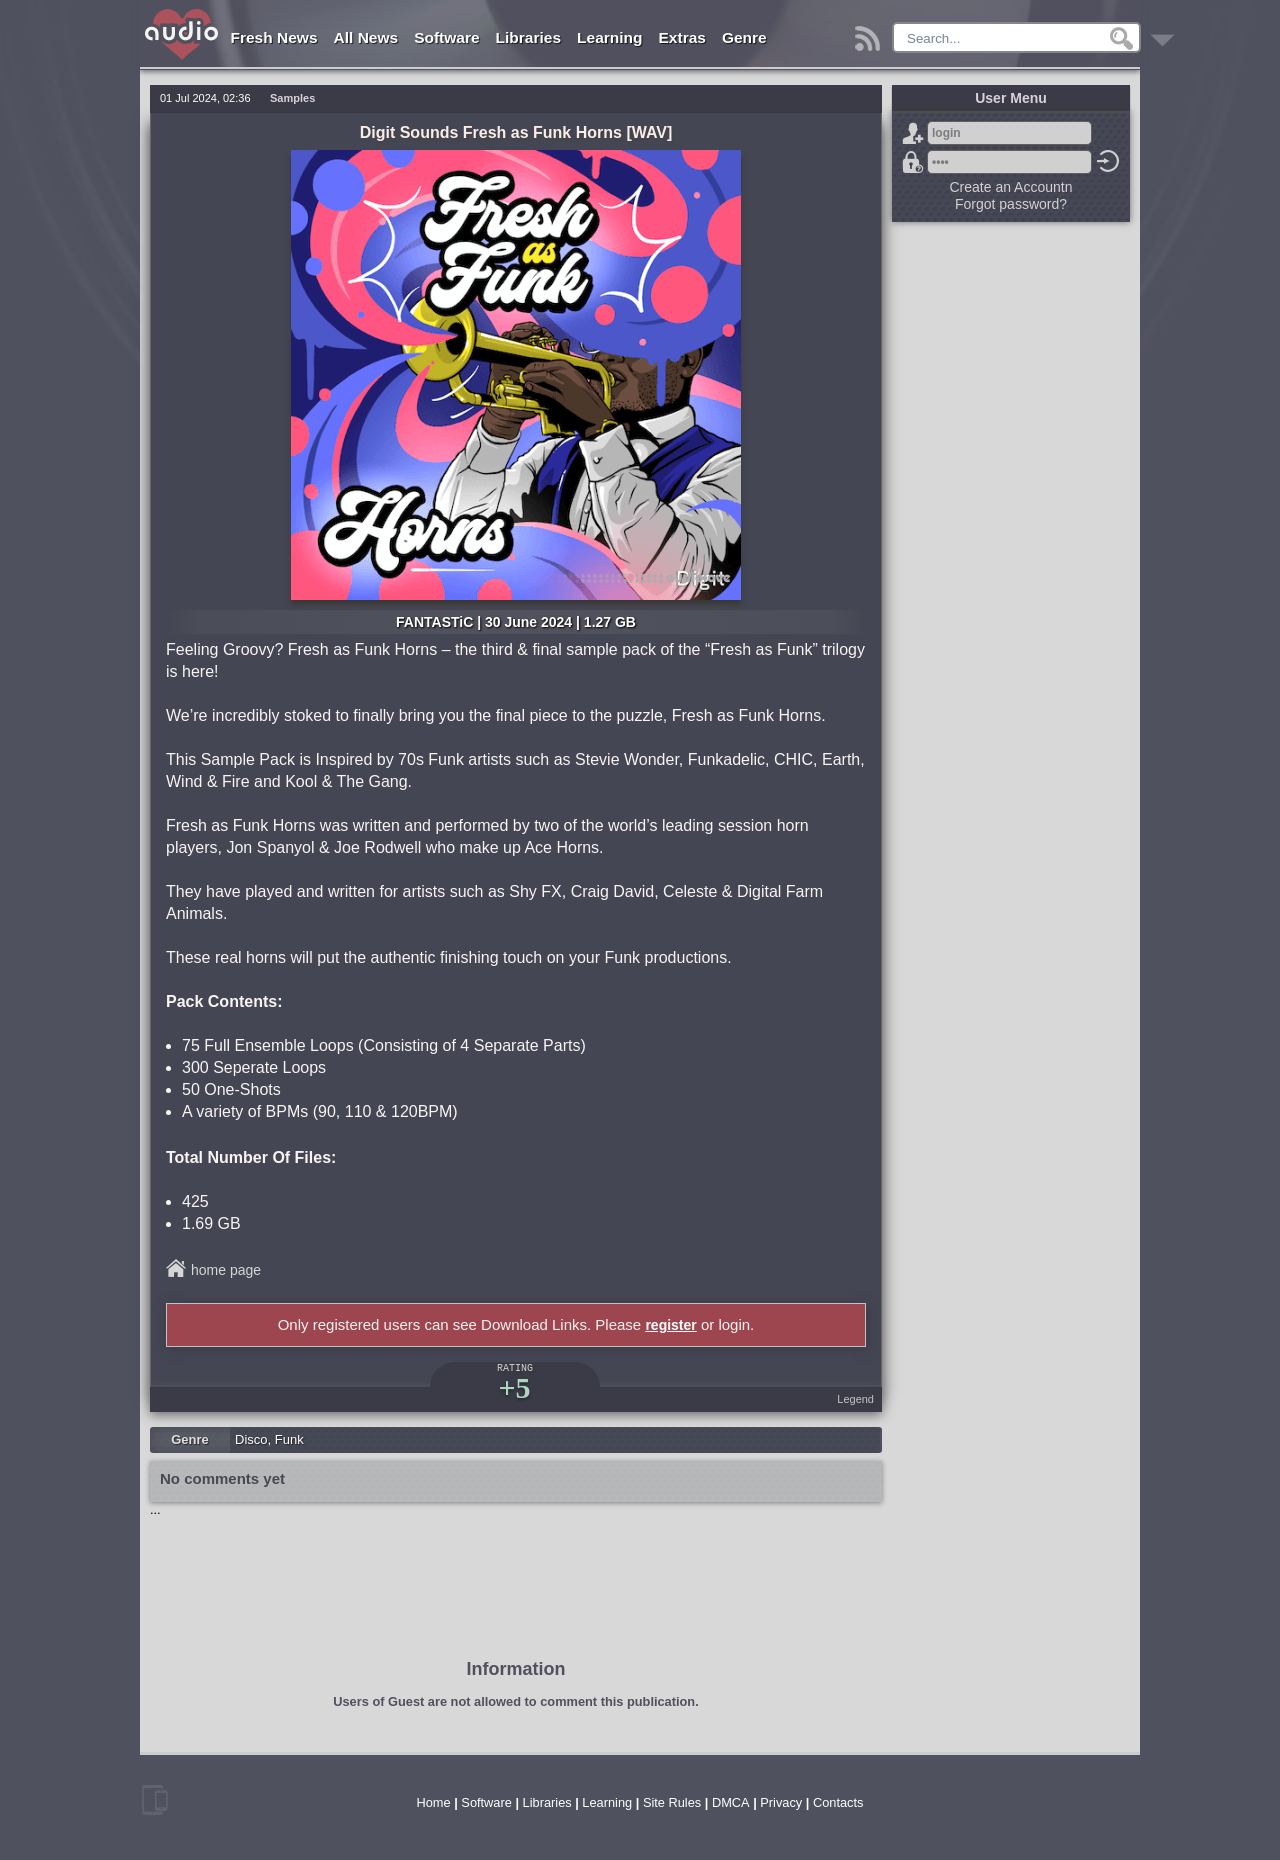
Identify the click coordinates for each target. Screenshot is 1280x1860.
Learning (609, 37)
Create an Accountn (1011, 187)
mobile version (155, 1800)
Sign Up (913, 133)
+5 (514, 1387)
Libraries (528, 37)
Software (446, 37)
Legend (855, 1399)
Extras (682, 37)
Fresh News (274, 37)
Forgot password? (913, 162)
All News (366, 37)
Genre (744, 37)
